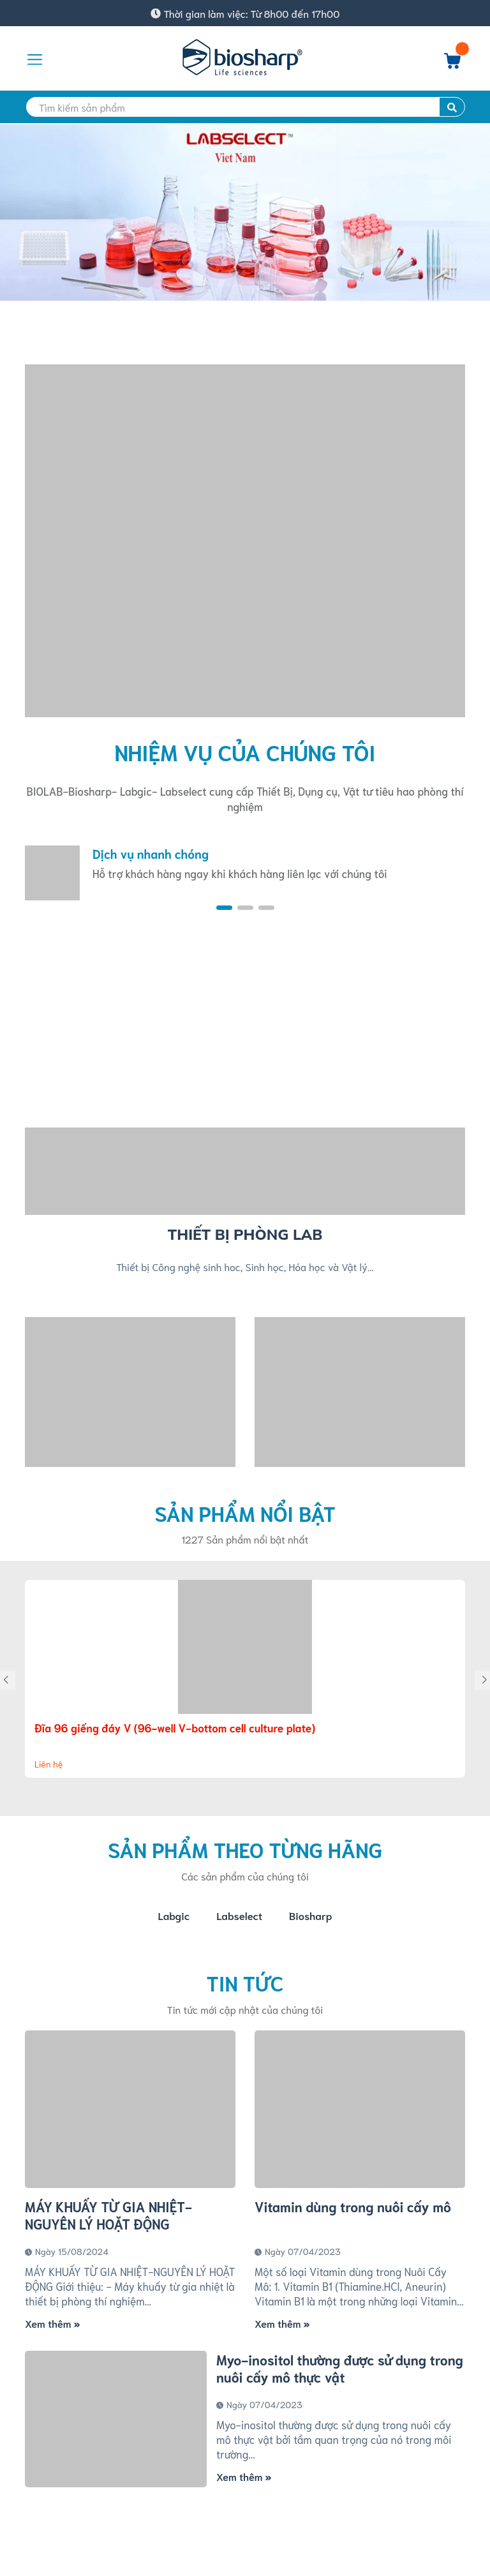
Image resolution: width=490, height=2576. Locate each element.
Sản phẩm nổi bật (244, 1513)
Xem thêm (52, 2325)
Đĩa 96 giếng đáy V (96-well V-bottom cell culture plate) (174, 1727)
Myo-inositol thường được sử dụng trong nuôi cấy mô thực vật (339, 2370)
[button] (224, 907)
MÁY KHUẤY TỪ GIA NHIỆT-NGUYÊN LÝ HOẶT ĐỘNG (108, 2217)
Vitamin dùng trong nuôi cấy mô (353, 2208)
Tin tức (244, 1984)
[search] (245, 107)
